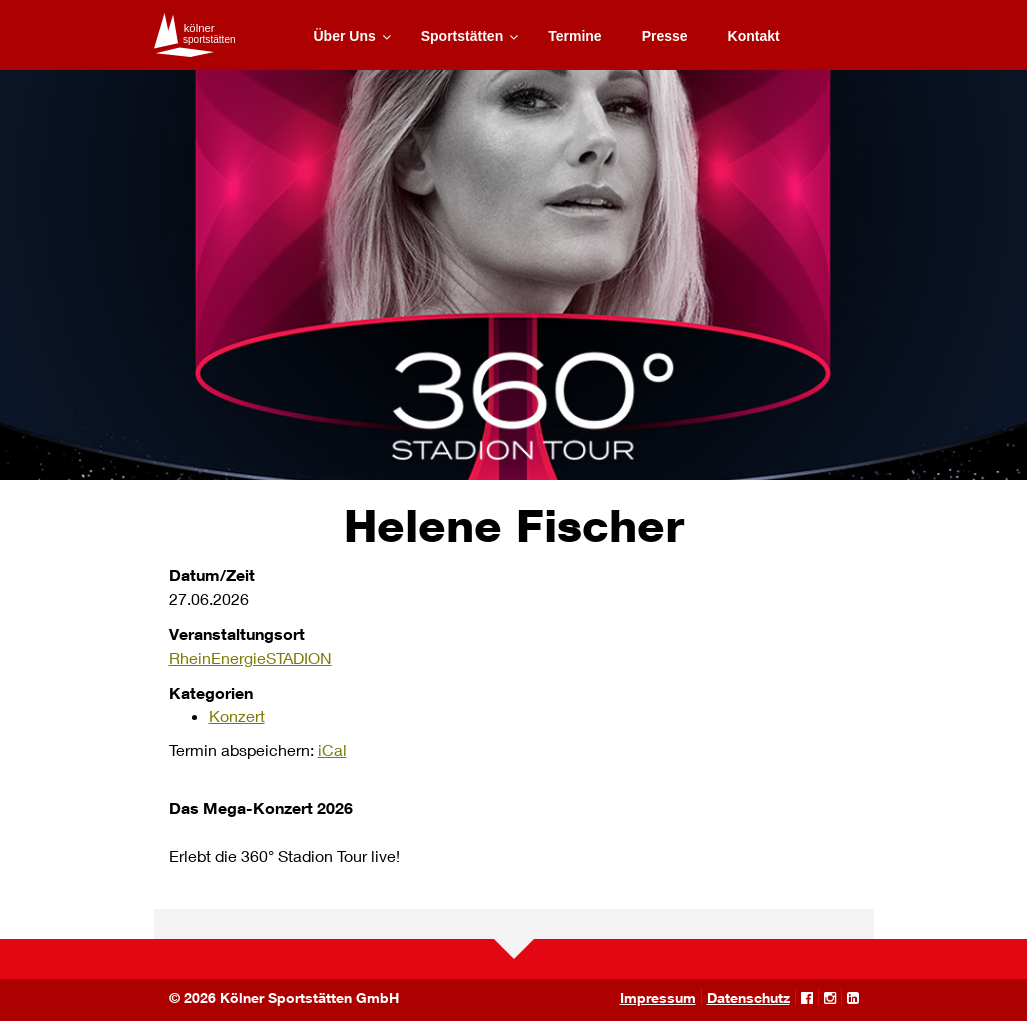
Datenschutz (748, 997)
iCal (332, 749)
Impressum (658, 997)
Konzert (237, 715)
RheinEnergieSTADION (250, 657)
